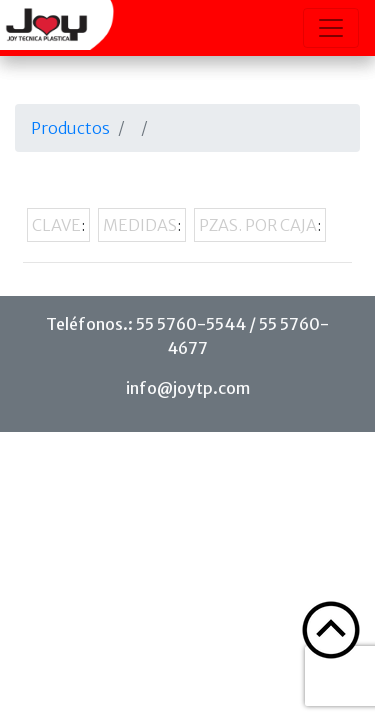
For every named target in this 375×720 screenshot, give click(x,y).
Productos (70, 128)
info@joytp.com (188, 388)
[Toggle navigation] (331, 28)
